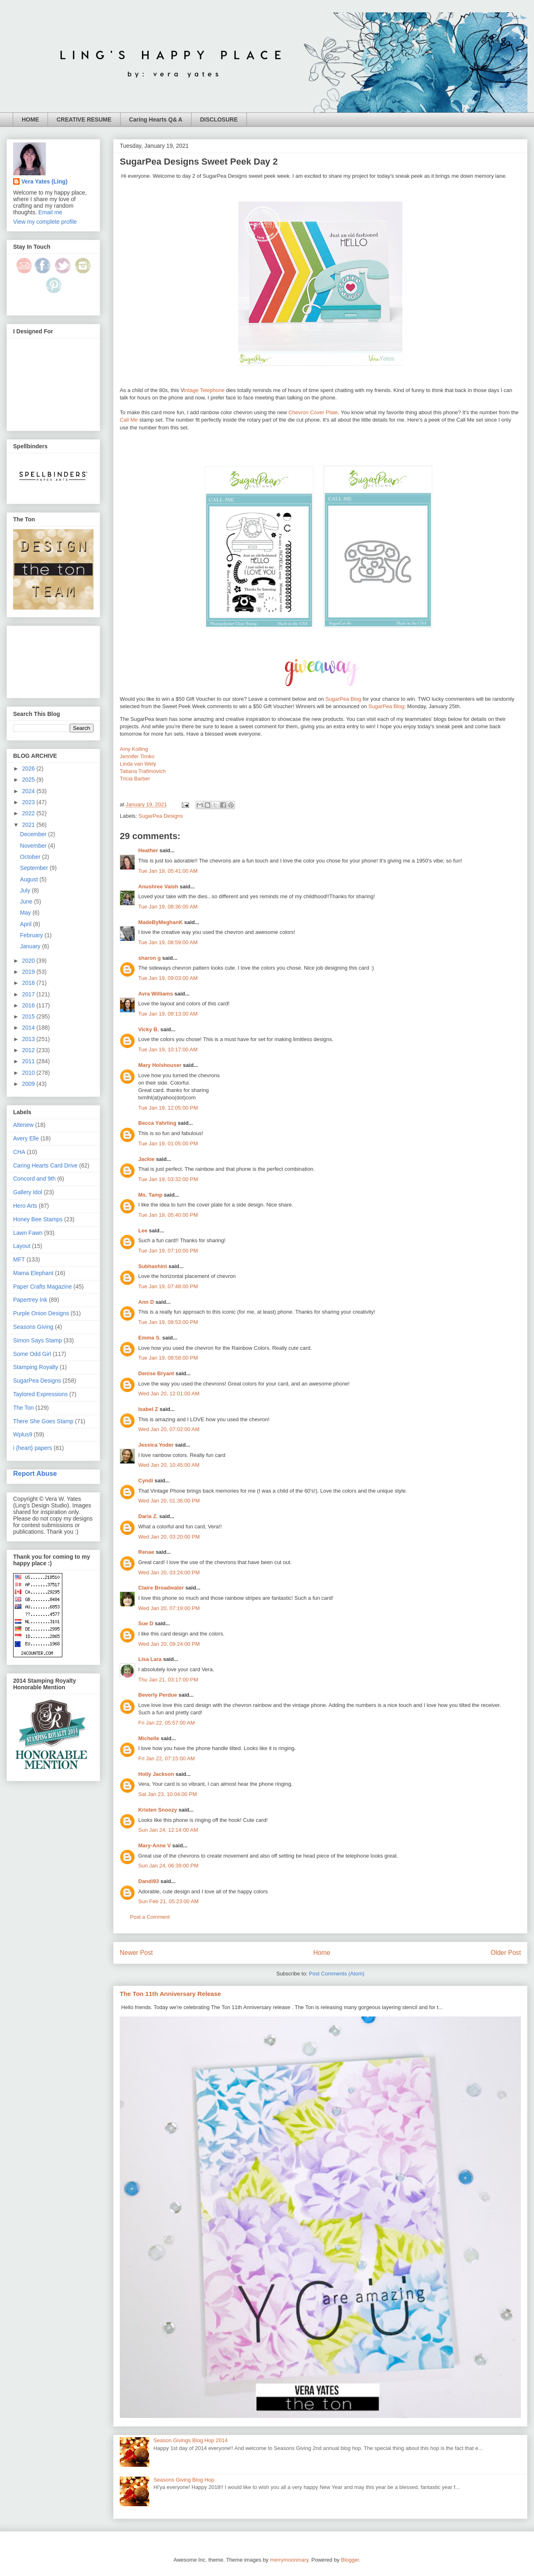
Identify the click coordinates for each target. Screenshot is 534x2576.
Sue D (145, 1623)
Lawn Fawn (28, 1233)
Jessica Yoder (155, 1445)
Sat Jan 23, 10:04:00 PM (167, 1794)
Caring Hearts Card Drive (45, 1165)
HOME (30, 119)
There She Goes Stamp (43, 1421)
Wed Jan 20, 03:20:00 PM (169, 1537)
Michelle (148, 1738)
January (31, 946)
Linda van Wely (138, 764)
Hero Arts (25, 1205)
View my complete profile (45, 221)
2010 (29, 1072)
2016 (29, 1005)
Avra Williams (155, 994)
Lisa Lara (150, 1659)
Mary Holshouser (159, 1065)
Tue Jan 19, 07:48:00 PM (168, 1286)
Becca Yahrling (157, 1123)
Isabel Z (148, 1409)
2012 (29, 1050)
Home (322, 1952)
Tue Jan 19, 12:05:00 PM (168, 1108)
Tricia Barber (135, 778)
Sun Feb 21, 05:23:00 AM (168, 1901)
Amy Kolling (134, 749)
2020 (29, 960)
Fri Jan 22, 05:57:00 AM (166, 1723)
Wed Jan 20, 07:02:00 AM (168, 1429)
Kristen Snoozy (158, 1810)
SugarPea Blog (343, 699)
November (34, 845)
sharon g (149, 958)
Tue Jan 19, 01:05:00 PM (168, 1143)
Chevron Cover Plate (313, 412)
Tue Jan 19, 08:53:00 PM (168, 1322)
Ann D (146, 1302)
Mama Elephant (33, 1273)
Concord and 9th (34, 1178)
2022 (29, 813)
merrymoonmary (289, 2560)
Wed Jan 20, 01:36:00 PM (169, 1501)
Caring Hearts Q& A (156, 119)
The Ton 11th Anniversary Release (170, 1993)
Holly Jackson (156, 1774)
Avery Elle (26, 1138)
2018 (29, 982)
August (29, 879)
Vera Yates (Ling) (44, 181)
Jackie (146, 1159)
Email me (50, 212)
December (34, 834)
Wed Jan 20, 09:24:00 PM (169, 1644)
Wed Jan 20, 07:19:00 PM (169, 1608)
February (32, 935)
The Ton (23, 1407)
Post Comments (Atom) (336, 1973)
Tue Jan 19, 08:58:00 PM (168, 1358)
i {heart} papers (32, 1448)
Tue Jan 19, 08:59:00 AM (168, 942)
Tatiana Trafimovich (143, 771)
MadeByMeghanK (160, 922)
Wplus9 (22, 1434)
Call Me (129, 420)
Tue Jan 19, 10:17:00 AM (168, 1049)
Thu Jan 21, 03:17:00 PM (168, 1680)
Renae (146, 1552)
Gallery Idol (27, 1192)
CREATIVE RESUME (84, 119)
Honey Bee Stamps (38, 1219)
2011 (29, 1061)
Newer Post (136, 1952)
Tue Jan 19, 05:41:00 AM (168, 871)
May (26, 912)
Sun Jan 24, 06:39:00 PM (168, 1866)
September (35, 868)
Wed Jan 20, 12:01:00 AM (168, 1393)
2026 (29, 768)
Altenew (23, 1125)
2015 (29, 1016)
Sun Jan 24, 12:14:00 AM (168, 1830)
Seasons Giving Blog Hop (183, 2480)
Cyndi (145, 1480)
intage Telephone (204, 390)
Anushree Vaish (158, 886)
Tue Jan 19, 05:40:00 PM (168, 1215)
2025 (29, 779)
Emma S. (149, 1338)
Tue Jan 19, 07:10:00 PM (168, 1251)
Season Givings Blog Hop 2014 (190, 2440)
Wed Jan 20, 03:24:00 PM (169, 1572)
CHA (19, 1152)
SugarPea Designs (161, 816)
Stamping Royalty (35, 1367)
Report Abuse (35, 1473)
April (26, 924)
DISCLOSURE (219, 119)
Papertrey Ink (30, 1299)
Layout (21, 1246)
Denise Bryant (156, 1373)
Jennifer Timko (137, 756)
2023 (29, 802)
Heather (148, 850)
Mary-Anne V (154, 1845)
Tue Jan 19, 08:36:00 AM (168, 907)
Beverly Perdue (157, 1695)
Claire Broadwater (161, 1588)
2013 (29, 1039)
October (31, 856)
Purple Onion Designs (41, 1313)
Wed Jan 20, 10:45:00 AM (168, 1465)
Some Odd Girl (32, 1354)
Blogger (350, 2560)
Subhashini (152, 1266)
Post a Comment (150, 1917)
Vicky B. (148, 1029)
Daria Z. (148, 1516)
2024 (29, 791)
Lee (142, 1230)
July (26, 890)
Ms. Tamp (150, 1195)
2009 (29, 1083)
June (27, 901)
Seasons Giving (33, 1327)
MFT (19, 1259)
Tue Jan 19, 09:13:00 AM (168, 1014)
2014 (29, 1027)
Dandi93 (148, 1881)
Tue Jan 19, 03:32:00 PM (168, 1179)
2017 (29, 994)
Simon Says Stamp (37, 1340)
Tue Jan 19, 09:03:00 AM (168, 978)
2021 (29, 824)
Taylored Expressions (40, 1394)
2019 (29, 971)
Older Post (506, 1952)
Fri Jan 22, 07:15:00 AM (166, 1758)
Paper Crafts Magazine (42, 1286)
